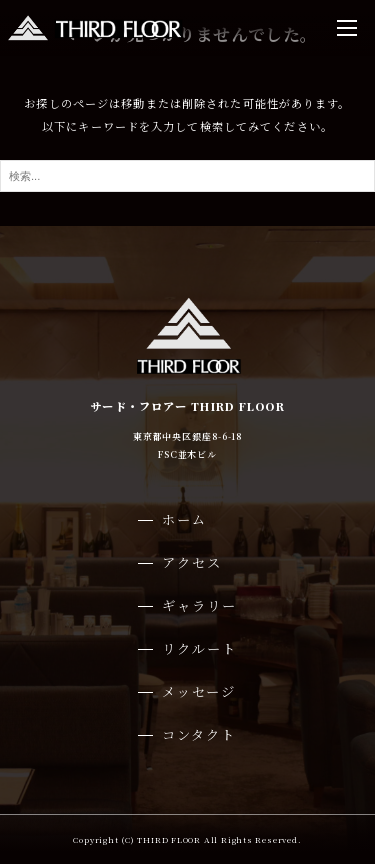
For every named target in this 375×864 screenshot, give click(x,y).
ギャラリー (199, 605)
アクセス (192, 562)
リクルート (199, 648)
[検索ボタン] (355, 176)
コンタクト (199, 734)
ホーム (184, 519)
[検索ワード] (187, 176)
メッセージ (199, 691)
